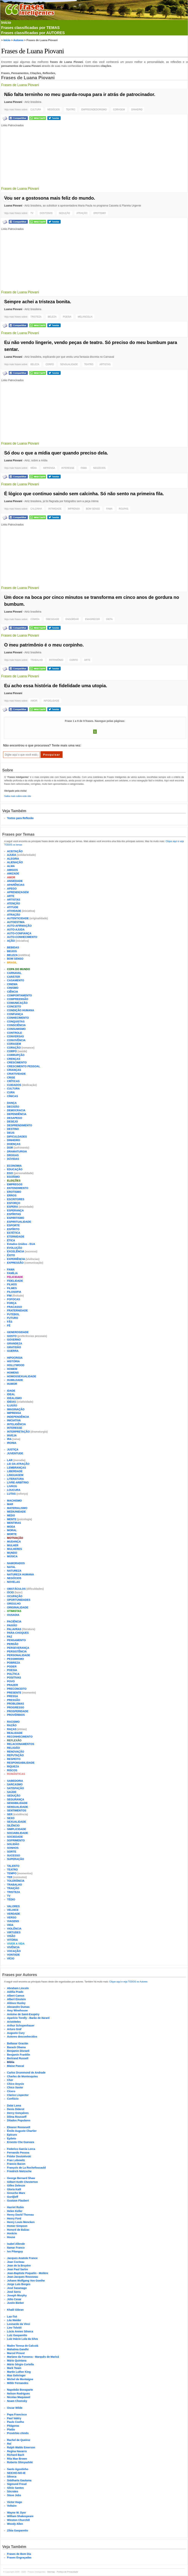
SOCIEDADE (15, 1836)
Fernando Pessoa (18, 2152)
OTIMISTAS (14, 1611)
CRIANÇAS (14, 1069)
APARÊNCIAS (16, 884)
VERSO (11, 1917)
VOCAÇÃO (14, 1951)
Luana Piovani (13, 101)
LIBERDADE (15, 1471)
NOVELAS (13, 1581)
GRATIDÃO (14, 1347)
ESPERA (12, 1206)
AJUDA (11, 854)
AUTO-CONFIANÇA (19, 933)
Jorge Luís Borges (18, 2284)
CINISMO (12, 987)
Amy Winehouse (17, 2010)
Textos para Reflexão (20, 818)
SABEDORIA (15, 1780)
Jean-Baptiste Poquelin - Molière (27, 2273)
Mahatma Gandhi (18, 2349)
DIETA (109, 619)
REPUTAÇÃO (15, 1755)
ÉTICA (11, 1240)
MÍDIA (33, 468)
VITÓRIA (12, 1939)
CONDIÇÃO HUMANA (20, 1010)
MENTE (11, 1519)
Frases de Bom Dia (19, 2553)
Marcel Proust (16, 2353)
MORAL (12, 1530)
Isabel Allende (16, 2243)
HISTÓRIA (13, 1361)
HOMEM (12, 1368)
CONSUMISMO (16, 1028)
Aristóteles (14, 2021)
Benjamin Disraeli (18, 2050)
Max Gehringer (16, 2375)
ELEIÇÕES (14, 1180)
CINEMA (12, 984)
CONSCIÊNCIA (16, 1025)
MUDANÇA (14, 1541)
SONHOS (13, 1847)
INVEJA (12, 1435)
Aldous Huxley (16, 2003)
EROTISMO (100, 213)
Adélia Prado (15, 1991)
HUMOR (12, 1383)
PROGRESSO (15, 1707)
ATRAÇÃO (81, 213)
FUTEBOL (13, 1314)
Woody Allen (15, 2523)
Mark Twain (14, 2368)
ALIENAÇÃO (15, 862)
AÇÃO (11, 940)
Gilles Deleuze (16, 2185)
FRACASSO (14, 1306)
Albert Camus (15, 1995)
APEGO (12, 888)
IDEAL (11, 1394)
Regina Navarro (17, 2451)
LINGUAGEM (15, 1475)
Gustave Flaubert (18, 2200)
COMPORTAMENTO (19, 995)
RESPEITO (14, 1759)
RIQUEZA (13, 1766)
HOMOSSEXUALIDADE (21, 1376)
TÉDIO (11, 1899)
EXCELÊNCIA (15, 1251)
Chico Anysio (15, 2083)
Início (6, 22)
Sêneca (11, 2476)
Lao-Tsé (12, 2316)
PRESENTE (14, 1692)
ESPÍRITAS (14, 1214)
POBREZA (13, 1662)
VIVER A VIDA (16, 1943)
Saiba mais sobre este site (17, 796)
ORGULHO (14, 1603)
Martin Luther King (19, 2371)
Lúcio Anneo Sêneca (20, 2331)
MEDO (11, 1515)
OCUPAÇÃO (14, 1596)
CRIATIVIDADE (16, 1073)
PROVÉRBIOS (16, 1714)
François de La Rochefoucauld (26, 2167)
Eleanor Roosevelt (18, 2127)
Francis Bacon (16, 2163)
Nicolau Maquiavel (18, 2397)
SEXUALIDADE (16, 1821)
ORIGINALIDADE (17, 1607)
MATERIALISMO (17, 1508)
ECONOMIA (14, 1165)
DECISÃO (13, 1106)
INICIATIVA (14, 1420)
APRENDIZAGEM (18, 892)
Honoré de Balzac (18, 2229)
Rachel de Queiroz (18, 2440)
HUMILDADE (15, 1380)
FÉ (8, 1325)
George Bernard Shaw (21, 2178)
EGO (10, 1173)
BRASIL (12, 962)
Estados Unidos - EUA (21, 1244)
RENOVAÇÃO (15, 1751)
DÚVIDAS (13, 1158)
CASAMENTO (15, 980)
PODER (12, 1666)
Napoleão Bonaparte (20, 2389)
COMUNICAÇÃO (17, 1002)
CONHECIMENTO (18, 1017)
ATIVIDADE (14, 910)
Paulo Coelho (15, 2421)
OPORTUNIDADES (18, 1599)
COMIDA (35, 619)
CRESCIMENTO (17, 1062)
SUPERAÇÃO (15, 1859)
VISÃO (11, 1936)
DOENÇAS (13, 1144)
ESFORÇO (13, 1203)
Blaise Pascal (15, 2065)
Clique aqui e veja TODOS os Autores (128, 1981)
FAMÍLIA (12, 1273)
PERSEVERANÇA (18, 1647)
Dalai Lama (14, 2105)
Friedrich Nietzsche (19, 2171)
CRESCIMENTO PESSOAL (23, 1066)
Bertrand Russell (17, 2058)
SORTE (11, 1851)
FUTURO (12, 1317)
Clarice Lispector (18, 2095)
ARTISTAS (105, 364)
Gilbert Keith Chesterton (22, 2181)
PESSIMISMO (15, 1658)
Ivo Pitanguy (15, 2251)
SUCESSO (13, 1855)
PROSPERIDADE (17, 1711)
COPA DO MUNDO (18, 969)
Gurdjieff (12, 2196)
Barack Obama (16, 2047)
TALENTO (13, 1865)
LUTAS (11, 1493)
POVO (11, 1681)
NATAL (11, 1567)
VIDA (10, 1924)
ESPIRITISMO (15, 1217)
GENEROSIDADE (18, 1332)
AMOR (33, 700)
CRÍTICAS (13, 1081)
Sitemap (51, 2572)
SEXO (10, 1818)
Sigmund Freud (17, 2484)
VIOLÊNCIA (14, 1928)
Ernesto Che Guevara (20, 2142)
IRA (9, 1439)
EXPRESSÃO (15, 1262)
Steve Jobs (14, 2495)
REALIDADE (15, 1732)
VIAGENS (13, 1921)
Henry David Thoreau (20, 2214)
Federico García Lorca (21, 2148)
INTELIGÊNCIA (16, 1424)
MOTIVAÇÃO (15, 1537)
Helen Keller (14, 2211)
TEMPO (12, 1873)
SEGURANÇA (15, 1799)
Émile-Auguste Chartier (22, 2130)
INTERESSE (67, 468)
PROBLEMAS (15, 1703)
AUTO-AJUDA (16, 929)
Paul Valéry (14, 2418)
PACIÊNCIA (14, 1621)
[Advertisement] (95, 154)
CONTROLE (14, 1032)
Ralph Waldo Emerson (21, 2447)
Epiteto (11, 2138)
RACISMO (13, 1721)
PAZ (9, 1636)
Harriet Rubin (15, 2207)
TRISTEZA (35, 316)
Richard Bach (15, 2454)
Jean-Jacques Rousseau (22, 2276)
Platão (11, 2429)
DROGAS (13, 1155)
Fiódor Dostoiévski (19, 2156)
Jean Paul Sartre (17, 2269)
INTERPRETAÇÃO (18, 1431)
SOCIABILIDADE (17, 1832)
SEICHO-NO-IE (16, 2472)
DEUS (10, 1132)
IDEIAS (11, 1401)
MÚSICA (12, 1556)
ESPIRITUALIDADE (19, 1221)
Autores (18, 40)
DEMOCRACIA (16, 1110)
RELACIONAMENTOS (20, 1744)
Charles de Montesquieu (22, 2076)
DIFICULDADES (17, 1136)
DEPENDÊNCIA (16, 1114)
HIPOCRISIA (15, 1357)
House (11, 2237)
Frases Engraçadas (19, 2557)
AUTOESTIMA (16, 922)
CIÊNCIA (12, 991)
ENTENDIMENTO (17, 1188)
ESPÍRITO (13, 1229)
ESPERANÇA (15, 1210)
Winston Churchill (18, 2520)
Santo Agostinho (17, 2469)
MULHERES (14, 1548)
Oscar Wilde (14, 2407)
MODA (11, 1526)
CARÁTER (13, 976)
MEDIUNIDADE (16, 1511)
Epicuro (12, 2134)
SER (10, 1814)
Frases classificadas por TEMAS (30, 28)
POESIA (67, 316)
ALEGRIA (13, 858)
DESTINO (13, 1128)
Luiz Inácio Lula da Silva (22, 2338)
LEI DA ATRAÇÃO (18, 1463)
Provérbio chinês (18, 2433)
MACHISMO (14, 1500)
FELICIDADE (15, 1276)
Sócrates (12, 2491)
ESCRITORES (15, 1199)
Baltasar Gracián (17, 2043)
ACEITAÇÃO (15, 851)
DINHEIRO (136, 109)
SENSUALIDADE (69, 364)
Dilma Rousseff (16, 2116)
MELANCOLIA (85, 316)
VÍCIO (10, 1958)
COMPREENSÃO (17, 999)
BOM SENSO (93, 508)
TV (31, 213)
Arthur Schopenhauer (20, 2025)
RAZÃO (12, 1725)
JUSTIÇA (12, 1449)
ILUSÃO (12, 1405)
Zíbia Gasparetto (17, 2530)
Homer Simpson (17, 2225)
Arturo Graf (14, 2029)
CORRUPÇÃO (16, 1055)
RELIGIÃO (13, 1747)
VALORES (13, 1906)
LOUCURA (13, 1489)
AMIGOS (12, 869)
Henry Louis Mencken (21, 2222)
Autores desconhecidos (22, 2036)
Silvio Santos (15, 2487)
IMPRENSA (49, 468)
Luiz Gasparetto (17, 2335)
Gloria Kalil (14, 2189)
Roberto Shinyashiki (20, 2462)
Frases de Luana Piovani (32, 51)
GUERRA (13, 1350)
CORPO (49, 364)
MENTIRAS (14, 1522)
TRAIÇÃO (13, 1888)
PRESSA (12, 1696)
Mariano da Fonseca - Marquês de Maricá (33, 2356)
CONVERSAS (15, 1036)
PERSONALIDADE (18, 1655)
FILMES (12, 1288)
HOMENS (13, 1372)
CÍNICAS (12, 1096)
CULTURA (35, 109)
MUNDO (12, 1552)
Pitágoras (13, 2425)
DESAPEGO (14, 1117)
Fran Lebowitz (16, 2160)
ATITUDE (12, 907)
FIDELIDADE (15, 1280)
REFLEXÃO (14, 1740)
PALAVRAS (14, 1629)
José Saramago (17, 2288)
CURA (11, 1092)
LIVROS (12, 1486)
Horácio (12, 2233)
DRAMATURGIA (17, 1151)
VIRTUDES (14, 1932)
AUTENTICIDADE (18, 918)
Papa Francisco (17, 2414)
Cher (10, 2080)
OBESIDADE (52, 619)
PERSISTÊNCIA (17, 1651)
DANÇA (12, 1102)
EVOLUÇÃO (14, 1247)
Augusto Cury (16, 2032)
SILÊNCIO (13, 1825)
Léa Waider (14, 2320)
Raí (9, 2443)
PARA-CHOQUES (18, 1632)
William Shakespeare (20, 2516)
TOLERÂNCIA (16, 1880)
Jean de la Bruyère (19, 2265)
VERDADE (13, 1913)
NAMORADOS (16, 1563)
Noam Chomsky (17, 2400)
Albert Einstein (16, 1999)
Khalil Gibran (15, 2309)
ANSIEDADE (15, 880)
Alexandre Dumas (18, 2006)
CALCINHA (36, 508)
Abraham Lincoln (18, 1988)
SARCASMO (15, 1784)
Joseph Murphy (17, 2295)
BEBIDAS (13, 947)
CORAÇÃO (14, 1047)
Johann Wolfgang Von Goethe (26, 2280)
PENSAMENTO (16, 1640)
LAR (10, 1460)
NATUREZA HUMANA (20, 1574)
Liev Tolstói (14, 2327)
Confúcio (13, 2098)
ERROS (12, 1195)
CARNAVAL (14, 972)
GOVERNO (14, 1339)
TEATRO (70, 109)
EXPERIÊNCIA (16, 1259)
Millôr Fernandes (17, 2383)
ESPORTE (13, 1225)
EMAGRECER (92, 619)
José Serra (14, 2291)
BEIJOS (12, 951)
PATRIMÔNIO (56, 660)
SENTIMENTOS (16, 1810)
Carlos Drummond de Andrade (26, 2072)
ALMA (11, 866)
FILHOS (12, 1284)
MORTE (12, 1534)
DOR (10, 1147)
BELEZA (52, 316)
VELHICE (13, 1909)
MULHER (12, 1545)
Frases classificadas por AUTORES (33, 33)
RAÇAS (12, 1729)
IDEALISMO (14, 1398)
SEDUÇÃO (64, 213)
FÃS (9, 1321)
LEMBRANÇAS (16, 1467)
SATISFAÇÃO (15, 1788)
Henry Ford (14, 2218)
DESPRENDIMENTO (19, 1125)
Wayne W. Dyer (16, 2512)
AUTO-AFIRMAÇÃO (19, 925)
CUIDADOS (14, 1084)
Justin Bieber (15, 2302)
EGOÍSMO (13, 1176)
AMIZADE (13, 873)
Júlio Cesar (14, 2299)
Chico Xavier (15, 2087)
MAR (10, 1504)
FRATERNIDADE (17, 1310)
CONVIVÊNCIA (16, 1040)
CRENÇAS (13, 1058)
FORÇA (12, 1303)
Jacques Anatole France (22, 2258)
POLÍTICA (13, 1673)
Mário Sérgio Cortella (20, 2364)
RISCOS (12, 1770)
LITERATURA (15, 1478)
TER (9, 1877)
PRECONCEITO (16, 1688)
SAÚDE (11, 1792)
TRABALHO (36, 660)
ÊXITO (11, 1255)
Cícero (11, 2091)
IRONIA (11, 1442)
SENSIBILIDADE (17, 1803)
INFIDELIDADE (51, 700)
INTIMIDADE (54, 508)
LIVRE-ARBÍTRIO (18, 1482)
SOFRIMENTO (16, 1840)
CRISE (11, 1077)
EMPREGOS (14, 1184)
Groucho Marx (16, 2192)
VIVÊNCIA (13, 1947)
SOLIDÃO (13, 1844)
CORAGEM (119, 109)
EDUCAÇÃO (14, 1169)
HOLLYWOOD (15, 1365)
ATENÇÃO (13, 903)
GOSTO (12, 1336)
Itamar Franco (16, 2247)
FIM (9, 1295)
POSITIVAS (14, 1677)
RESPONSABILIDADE (21, 1762)
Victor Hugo (14, 2502)
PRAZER (12, 1684)
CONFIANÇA (15, 1014)
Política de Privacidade (67, 2572)
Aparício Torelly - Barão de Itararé (28, 2017)
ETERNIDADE (15, 1236)
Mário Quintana (16, 2360)
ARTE (87, 660)
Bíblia (10, 2062)
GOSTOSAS (46, 213)
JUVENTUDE (15, 1453)
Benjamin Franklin (18, 2054)
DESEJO (12, 1121)
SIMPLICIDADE (16, 1829)
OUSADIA (13, 1614)
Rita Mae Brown (17, 2458)
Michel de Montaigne (20, 2379)
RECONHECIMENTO (20, 1736)
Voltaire (12, 2505)
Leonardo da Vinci (18, 2324)
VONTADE (13, 1954)
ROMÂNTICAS (16, 1773)
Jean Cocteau (15, 2261)
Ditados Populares (18, 2120)
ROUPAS (123, 508)
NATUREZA (14, 1570)
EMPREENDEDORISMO (94, 109)
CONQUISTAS (16, 1021)
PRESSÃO (13, 1700)
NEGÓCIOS (53, 109)
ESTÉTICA (13, 1232)
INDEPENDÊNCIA (18, 1416)
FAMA (84, 468)
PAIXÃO (12, 1625)
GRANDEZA (14, 1343)
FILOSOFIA (14, 1291)
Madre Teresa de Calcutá (22, 2345)
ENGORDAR (72, 619)
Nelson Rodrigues (18, 2393)
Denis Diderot (15, 2109)
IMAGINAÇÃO (16, 1409)
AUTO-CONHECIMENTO (22, 936)
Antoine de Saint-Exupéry (23, 2014)
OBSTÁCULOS (16, 1588)
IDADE (11, 1390)
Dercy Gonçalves (18, 2112)
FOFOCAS (13, 1299)
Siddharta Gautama (19, 2480)
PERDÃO (12, 1644)
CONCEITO (14, 1006)
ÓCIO (10, 1592)
